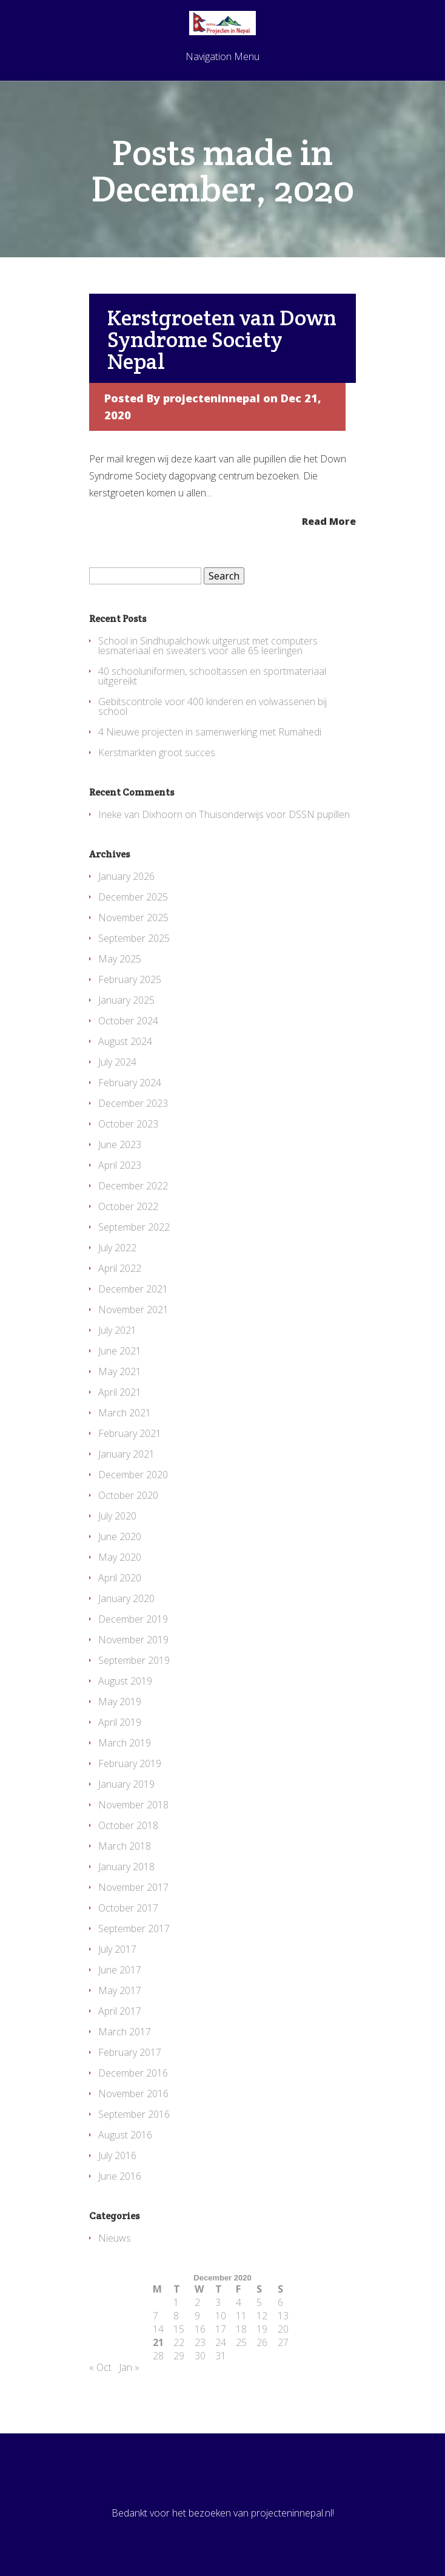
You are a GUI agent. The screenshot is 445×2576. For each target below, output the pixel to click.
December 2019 (133, 1619)
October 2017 (128, 1908)
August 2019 (125, 1681)
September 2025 (134, 938)
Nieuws (114, 2238)
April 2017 (119, 2011)
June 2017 (119, 1969)
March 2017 (124, 2031)
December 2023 (133, 1103)
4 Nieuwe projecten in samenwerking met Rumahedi (209, 732)
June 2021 (119, 1350)
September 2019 (134, 1660)
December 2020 (133, 1474)
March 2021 (124, 1412)
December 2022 (133, 1185)
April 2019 (119, 1722)
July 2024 (117, 1062)
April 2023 (119, 1165)
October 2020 (128, 1495)
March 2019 (124, 1742)
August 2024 (125, 1041)
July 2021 (117, 1330)
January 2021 (126, 1454)
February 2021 (129, 1433)
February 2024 (129, 1082)
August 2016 (125, 2135)
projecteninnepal (211, 398)
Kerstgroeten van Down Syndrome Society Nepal (221, 339)
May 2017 (119, 1990)
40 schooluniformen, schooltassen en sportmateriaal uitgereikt (212, 676)
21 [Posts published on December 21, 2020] (158, 2342)
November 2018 (133, 1804)
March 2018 (124, 1846)
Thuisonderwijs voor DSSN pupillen (274, 814)
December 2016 (133, 2073)
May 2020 (119, 1557)
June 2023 (119, 1144)
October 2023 (128, 1124)
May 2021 (119, 1371)
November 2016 (133, 2093)
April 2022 (119, 1268)
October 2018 (128, 1825)
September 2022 (134, 1227)
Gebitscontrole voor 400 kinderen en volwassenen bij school (212, 706)
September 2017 (134, 1928)
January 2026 (126, 876)
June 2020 (119, 1536)
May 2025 (119, 958)
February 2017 (129, 2052)
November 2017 (133, 1887)
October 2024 (128, 1020)
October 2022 (128, 1206)
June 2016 (119, 2176)
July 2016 (117, 2155)
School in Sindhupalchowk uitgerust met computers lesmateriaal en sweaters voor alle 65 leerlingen (208, 645)
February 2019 (129, 1763)
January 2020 (126, 1598)
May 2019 (119, 1701)
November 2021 (133, 1309)
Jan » (129, 2367)
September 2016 (134, 2114)
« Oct (100, 2367)
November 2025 (133, 917)
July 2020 (117, 1516)
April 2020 (119, 1577)
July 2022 (117, 1247)
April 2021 (119, 1392)
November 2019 (133, 1639)
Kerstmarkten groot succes (156, 752)
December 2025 (133, 897)
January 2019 (126, 1784)
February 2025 (129, 979)
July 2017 (117, 1949)
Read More (329, 520)
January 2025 (126, 1000)
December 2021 (133, 1289)
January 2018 (126, 1866)
